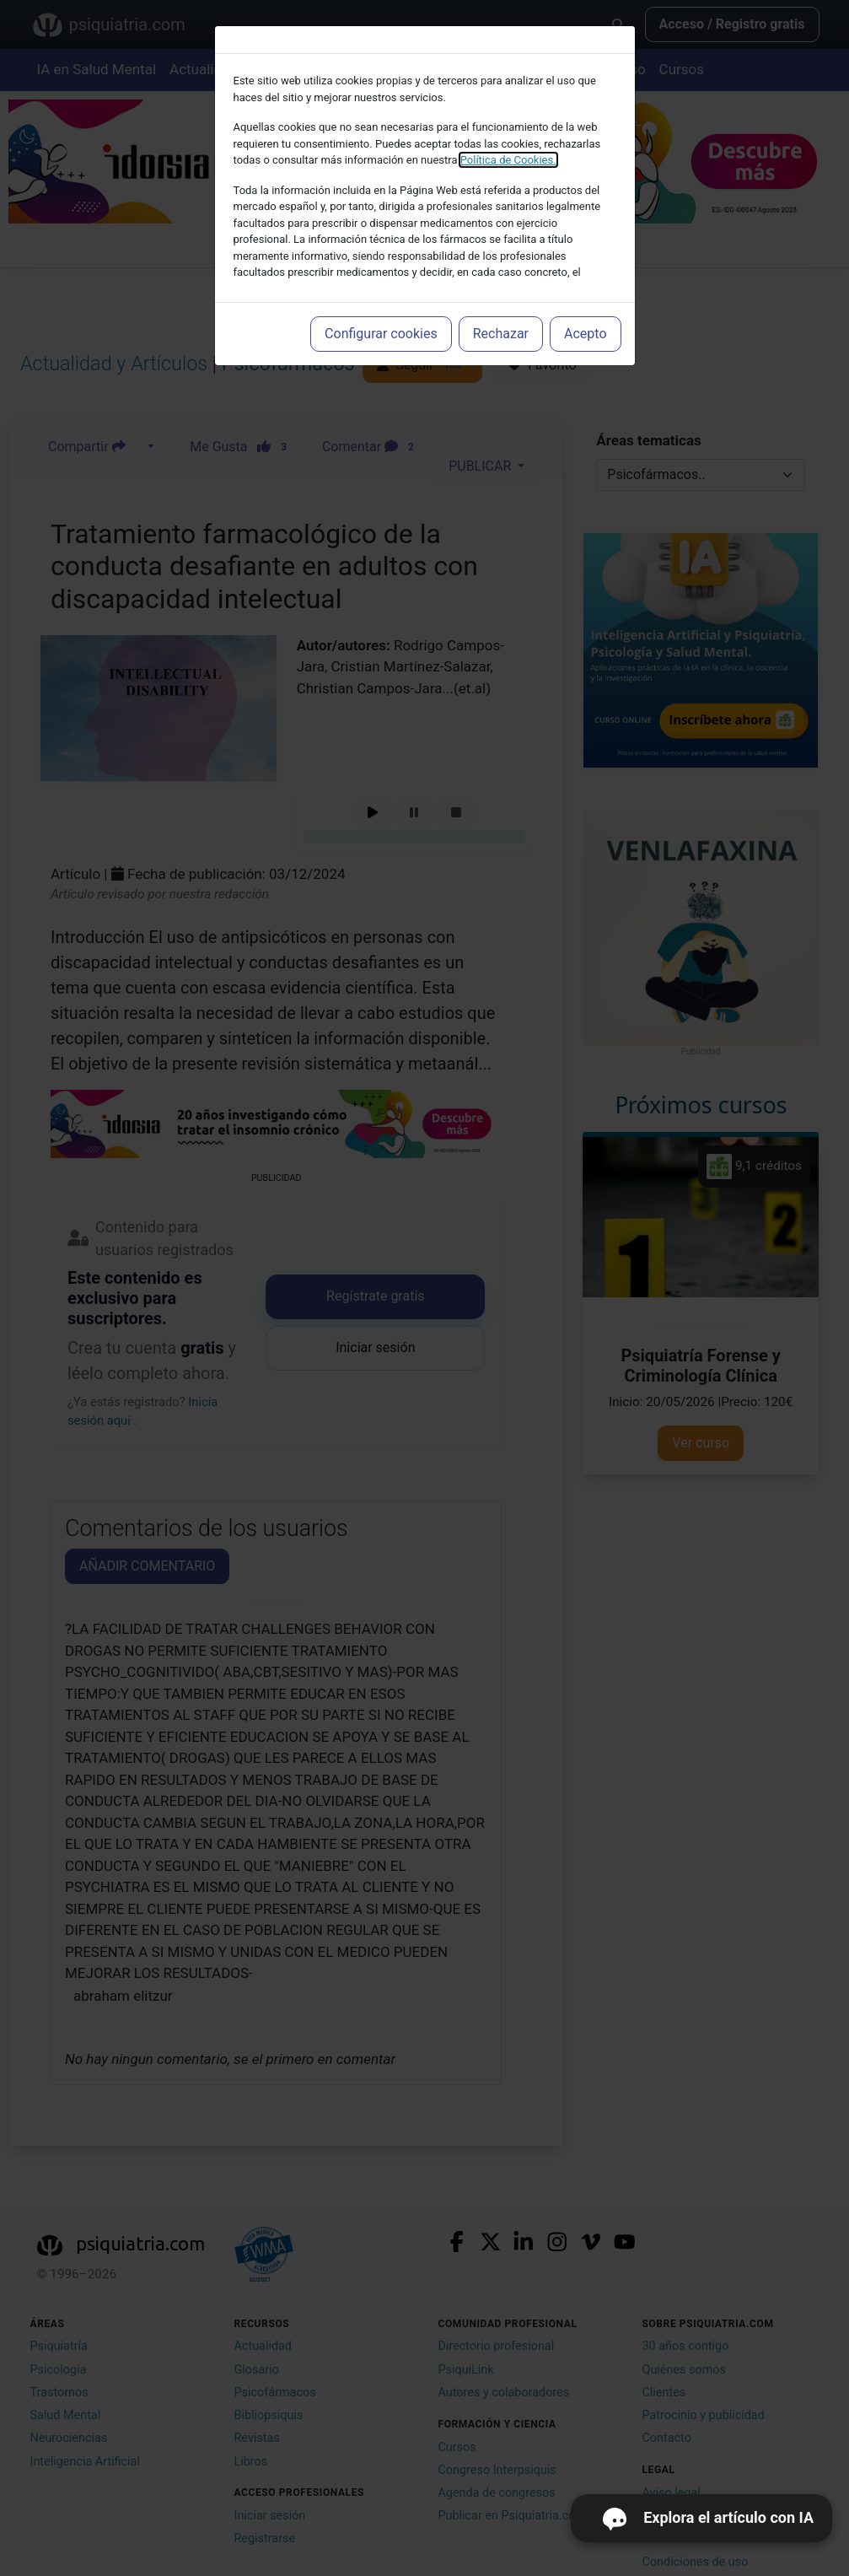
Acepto (585, 334)
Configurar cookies (381, 334)
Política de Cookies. (508, 160)
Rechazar (501, 334)
